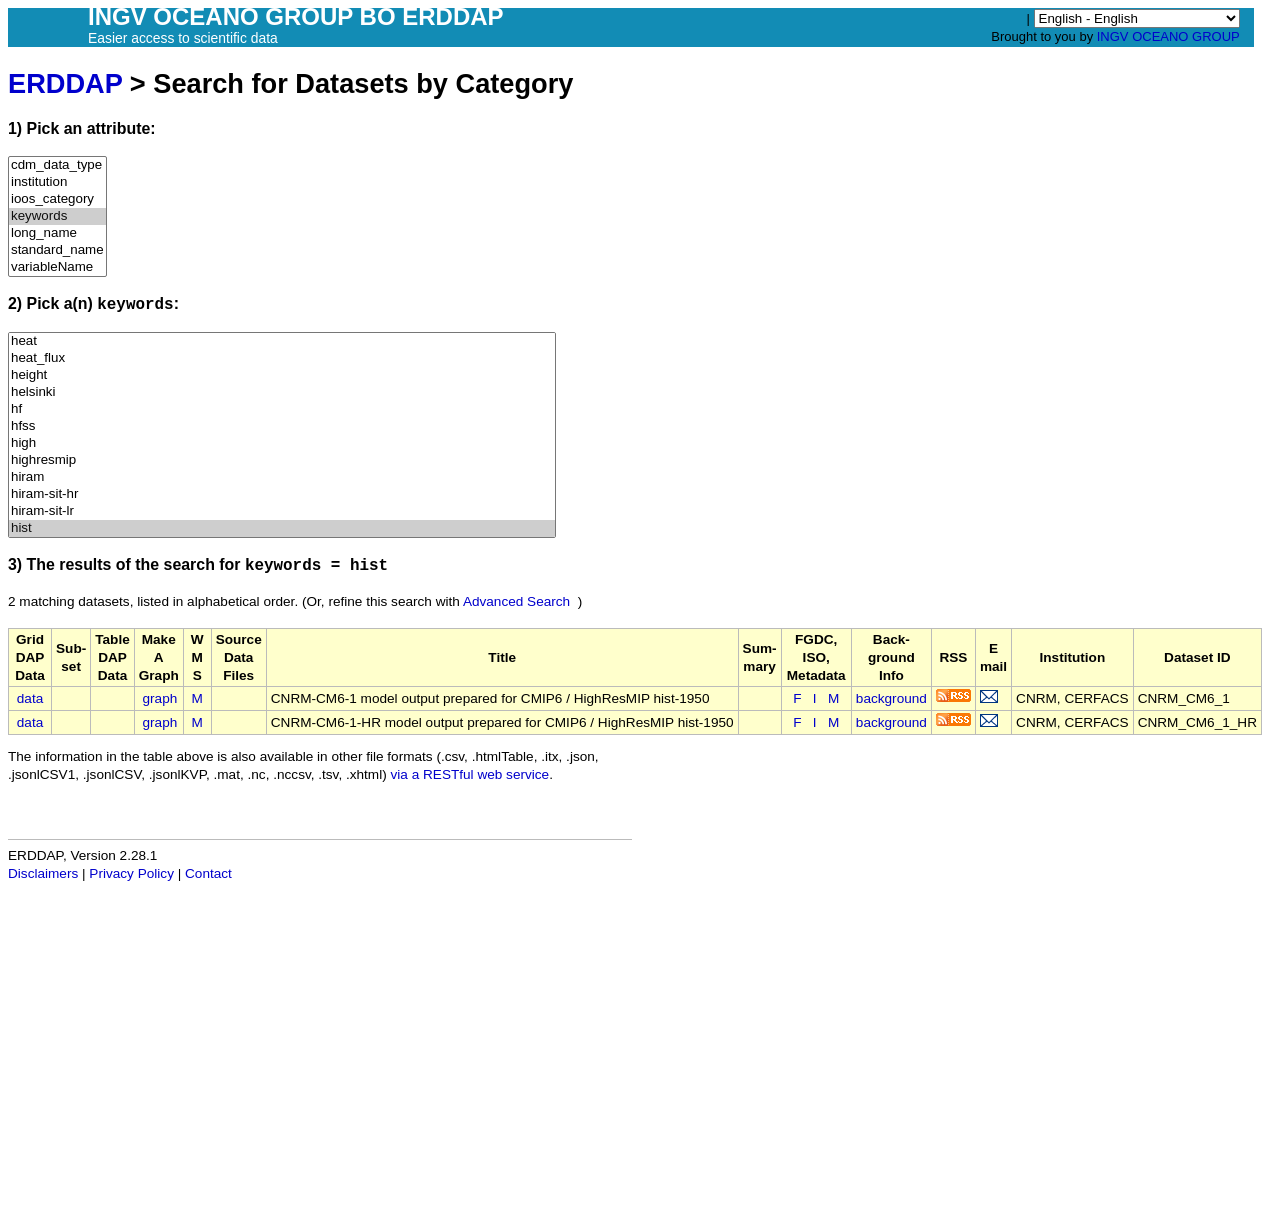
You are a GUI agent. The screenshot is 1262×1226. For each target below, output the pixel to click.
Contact (208, 873)
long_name (57, 233)
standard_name (57, 250)
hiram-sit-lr (282, 511)
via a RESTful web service (470, 774)
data (30, 698)
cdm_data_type (57, 165)
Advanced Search (516, 601)
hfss (282, 426)
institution (57, 182)
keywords (57, 216)
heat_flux (282, 358)
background (891, 698)
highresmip (282, 460)
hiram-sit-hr (282, 494)
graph (160, 698)
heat (282, 341)
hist (282, 528)
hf (282, 409)
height (282, 375)
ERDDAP (65, 83)
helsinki (282, 392)
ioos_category (57, 199)
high (282, 443)
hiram (282, 477)
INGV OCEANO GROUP (1168, 36)
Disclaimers (43, 873)
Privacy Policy (131, 873)
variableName (57, 267)
